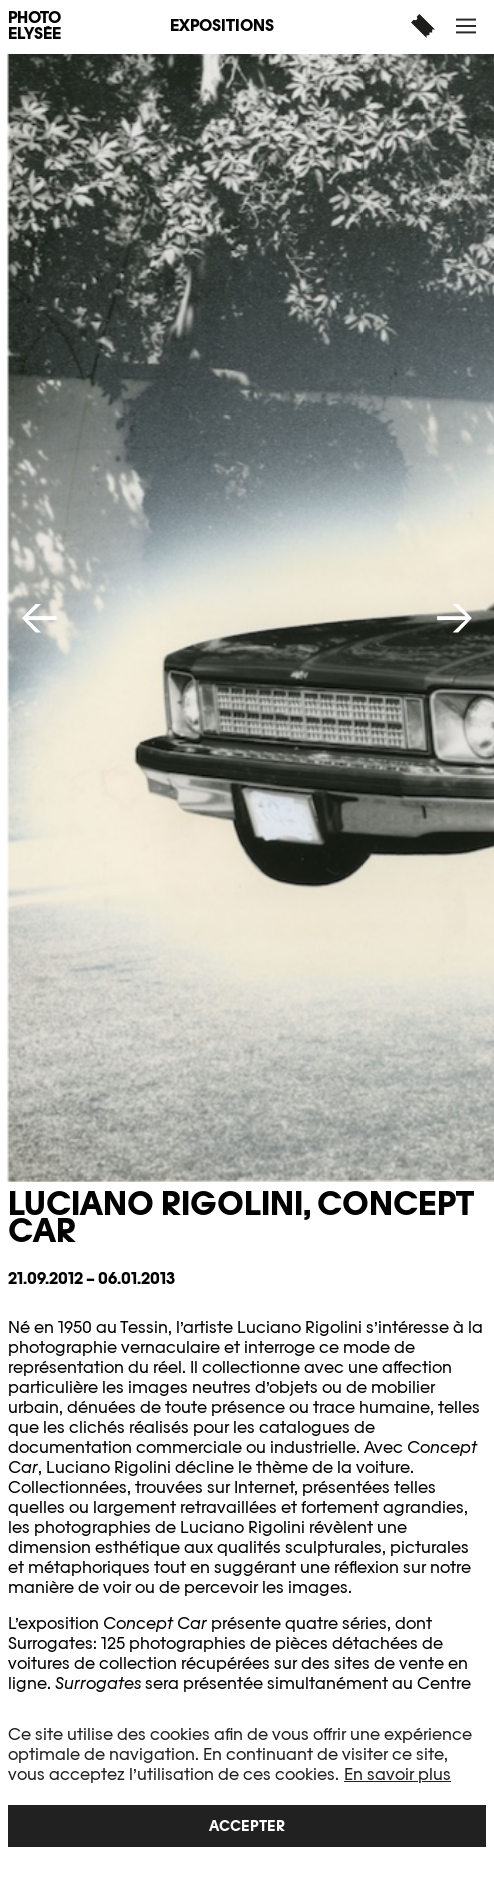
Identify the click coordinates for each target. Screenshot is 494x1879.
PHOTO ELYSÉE (34, 26)
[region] (247, 1786)
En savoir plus (397, 1774)
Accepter (247, 1825)
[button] (468, 25)
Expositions (222, 25)
